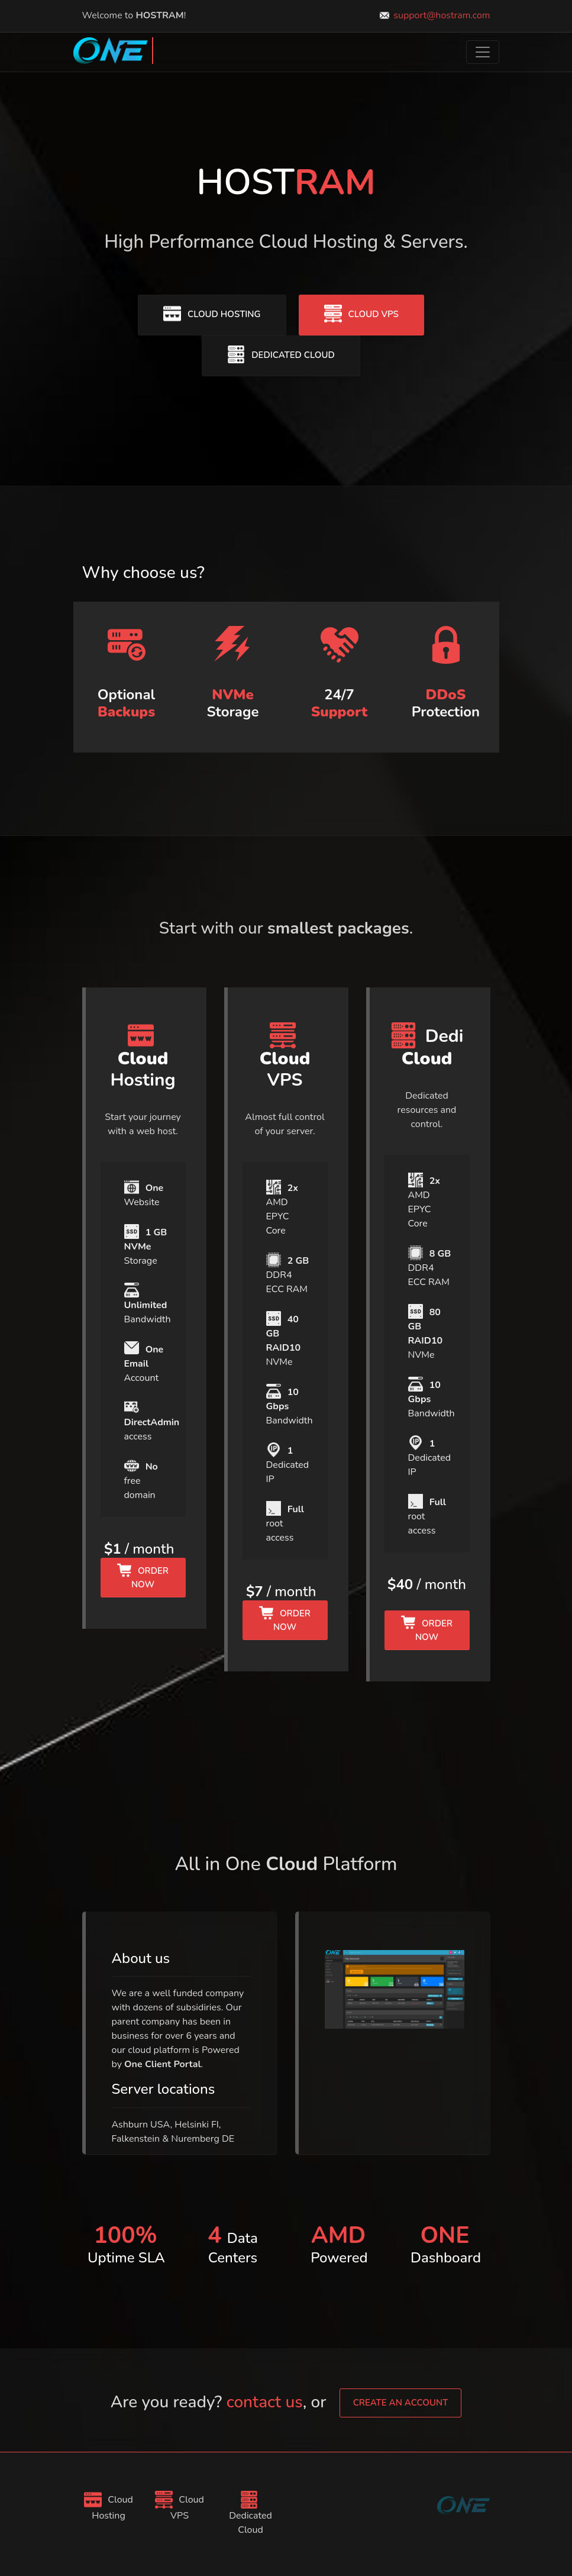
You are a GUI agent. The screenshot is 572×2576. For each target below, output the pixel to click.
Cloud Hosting (211, 313)
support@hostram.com (441, 15)
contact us (265, 2402)
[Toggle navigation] (482, 52)
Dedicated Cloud (280, 354)
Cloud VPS (361, 313)
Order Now (143, 1576)
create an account (400, 2403)
